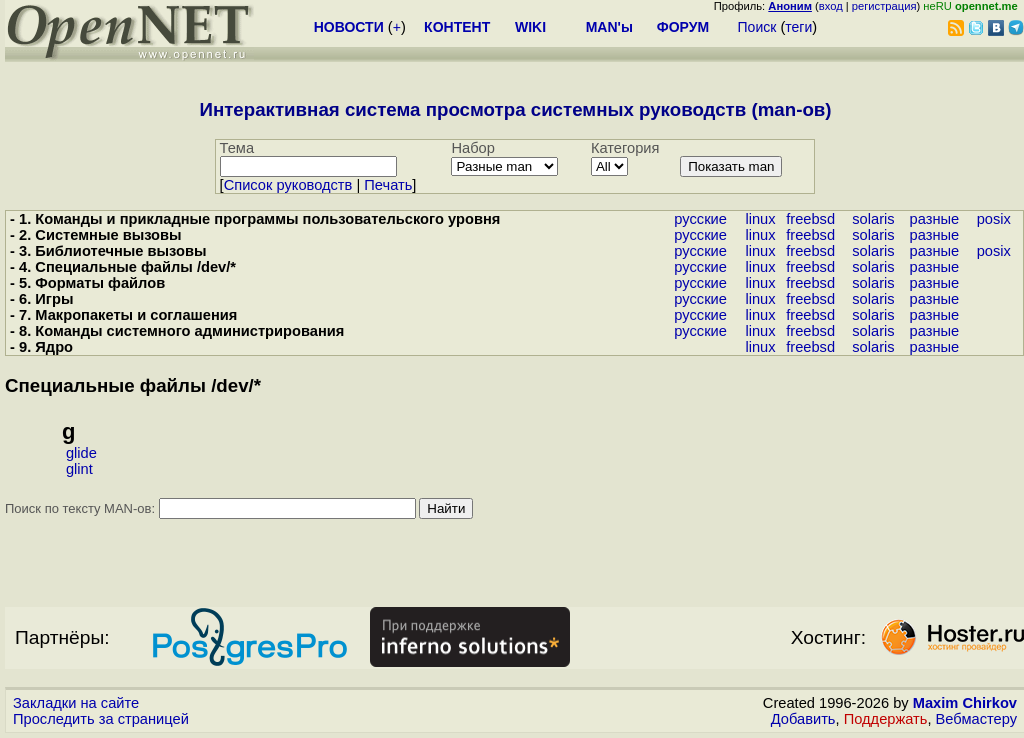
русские (700, 219)
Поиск (757, 27)
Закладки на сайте (76, 703)
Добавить (803, 719)
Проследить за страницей (101, 719)
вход (831, 6)
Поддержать (886, 719)
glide (81, 453)
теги (798, 27)
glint (79, 469)
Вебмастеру (976, 719)
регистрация (884, 6)
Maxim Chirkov (965, 703)
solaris (873, 219)
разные (935, 219)
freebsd (810, 219)
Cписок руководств (288, 185)
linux (760, 219)
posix (994, 219)
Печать (388, 185)
